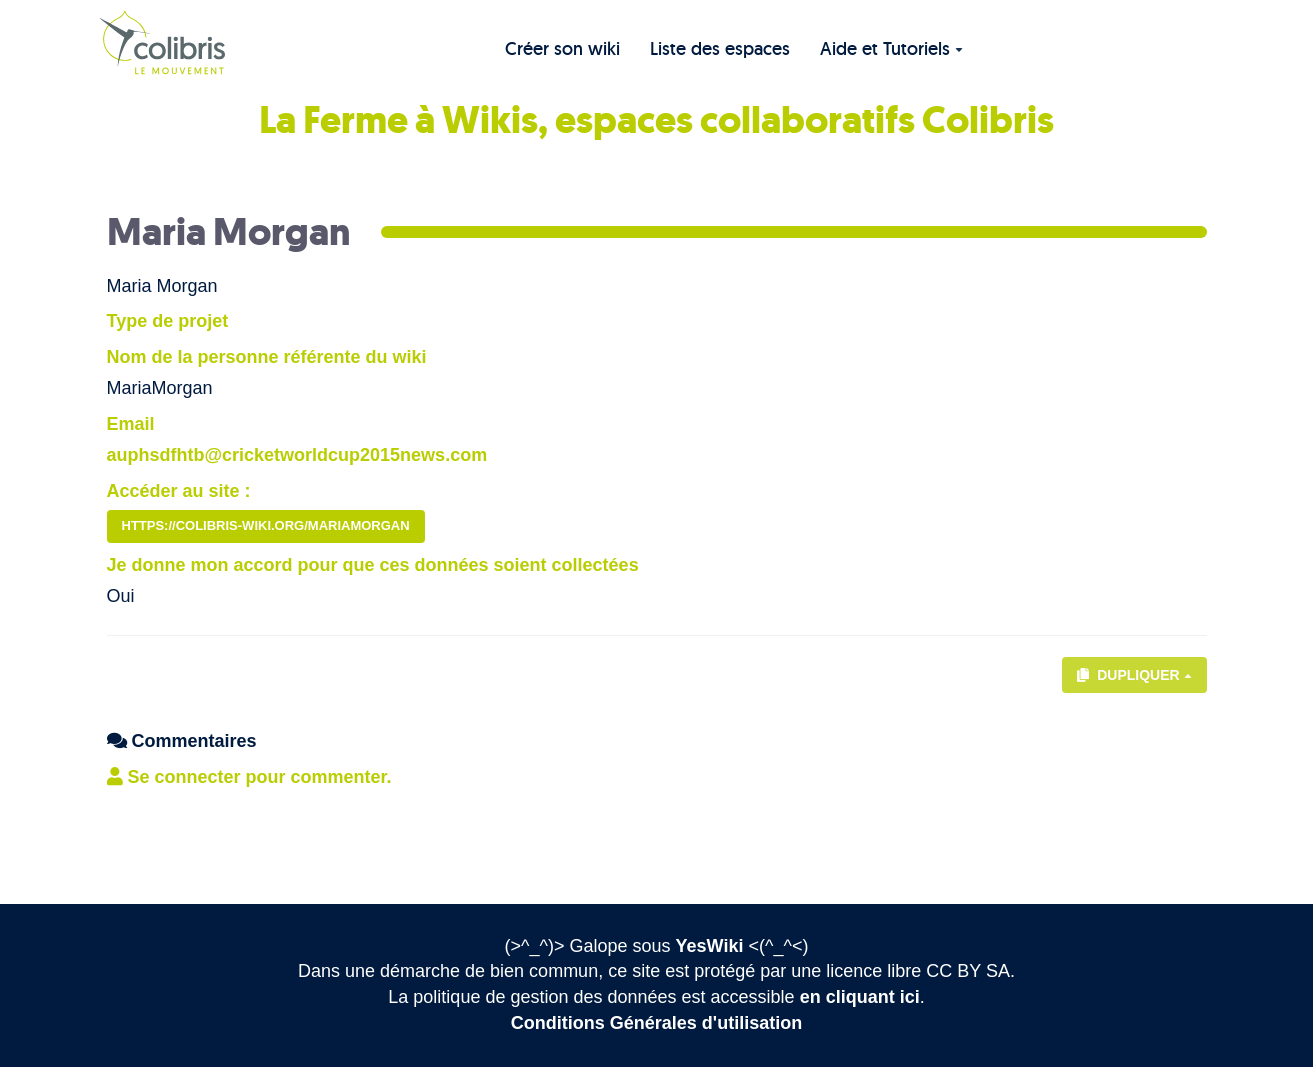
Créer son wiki (562, 48)
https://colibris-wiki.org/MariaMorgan (266, 525)
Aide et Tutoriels (891, 48)
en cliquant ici (860, 997)
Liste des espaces (720, 48)
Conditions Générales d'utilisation (656, 1023)
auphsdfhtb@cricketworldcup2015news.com (297, 455)
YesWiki (710, 946)
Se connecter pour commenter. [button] (249, 777)
